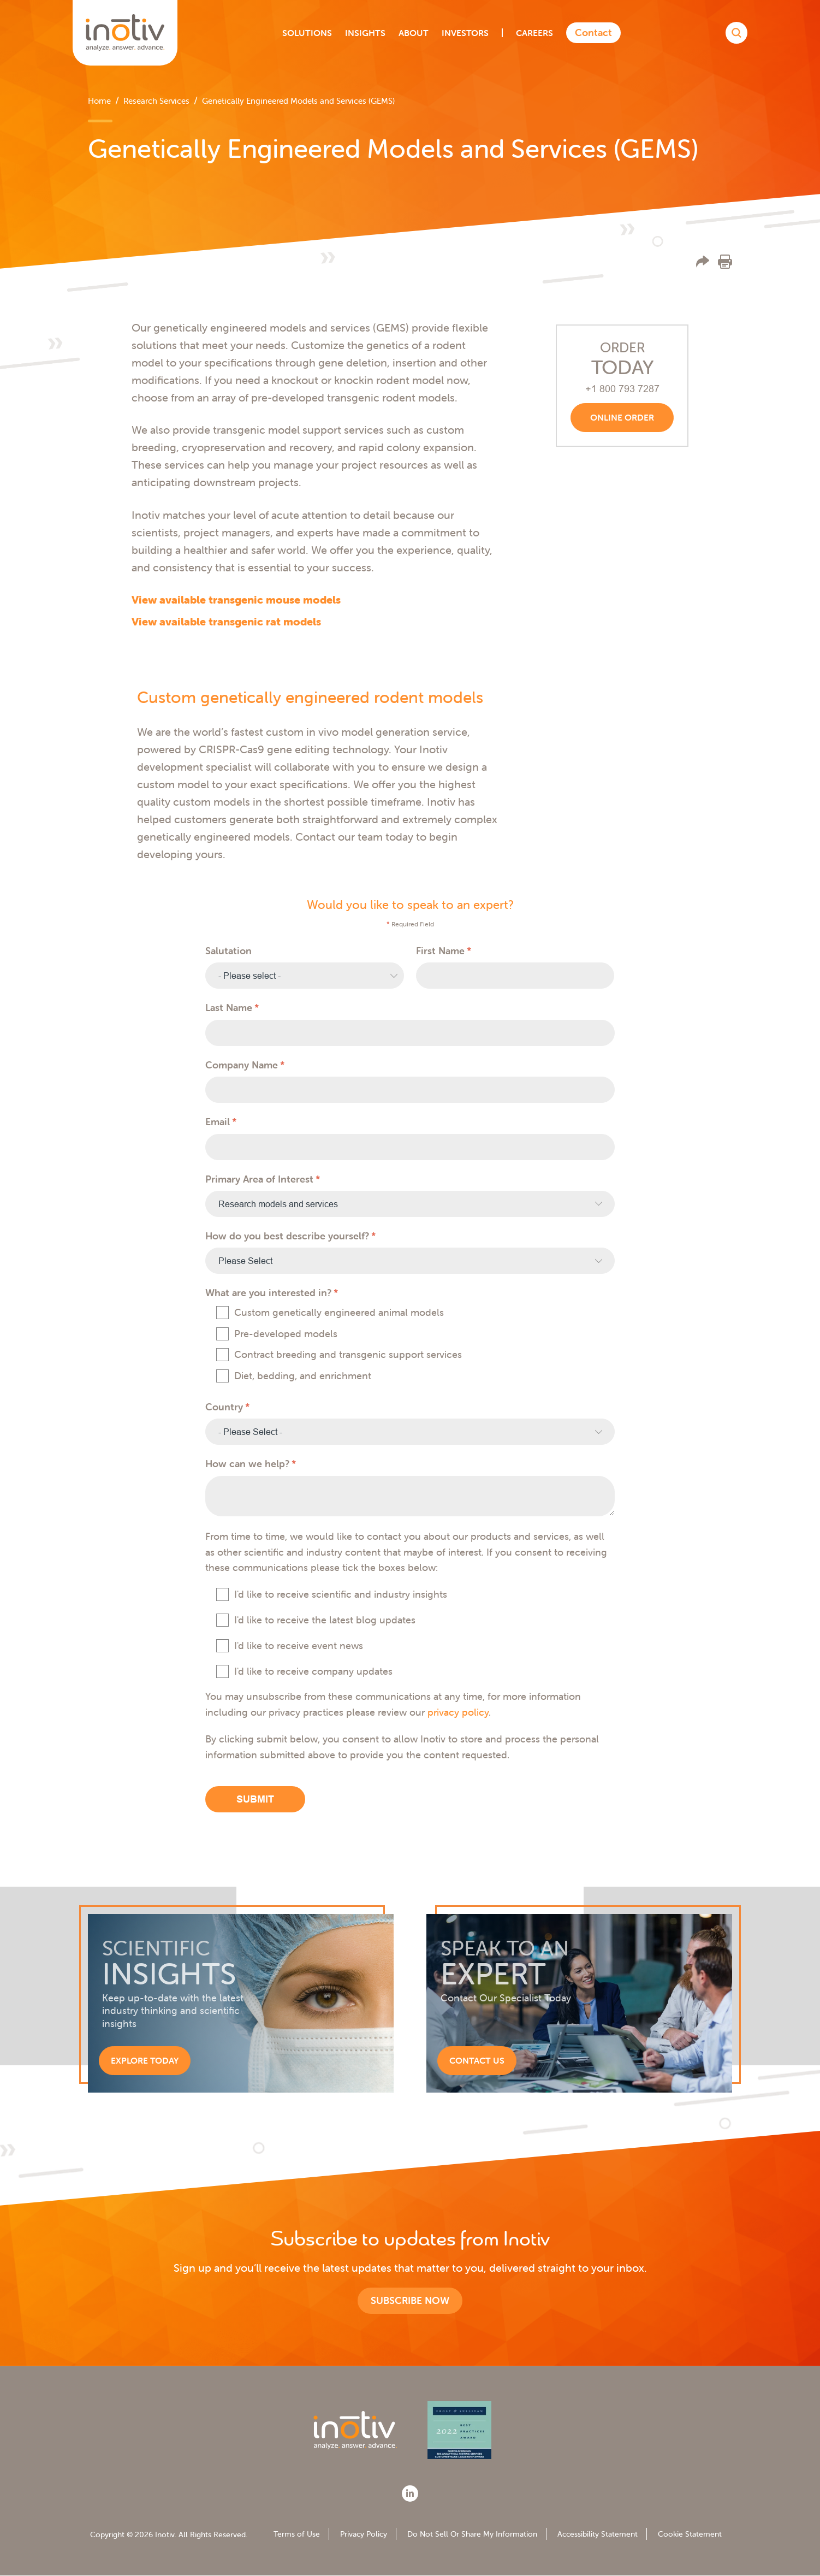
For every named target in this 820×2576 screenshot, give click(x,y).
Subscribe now (410, 2300)
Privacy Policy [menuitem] (363, 2534)
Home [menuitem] (99, 101)
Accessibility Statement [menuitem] (597, 2534)
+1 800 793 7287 (622, 388)
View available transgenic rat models (226, 621)
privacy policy (458, 1712)
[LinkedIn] (410, 2493)
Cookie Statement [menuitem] (690, 2534)
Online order (622, 417)
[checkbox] (410, 1344)
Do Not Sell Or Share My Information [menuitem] (472, 2534)
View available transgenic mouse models (236, 599)
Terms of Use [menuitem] (297, 2534)
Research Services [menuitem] (156, 101)
